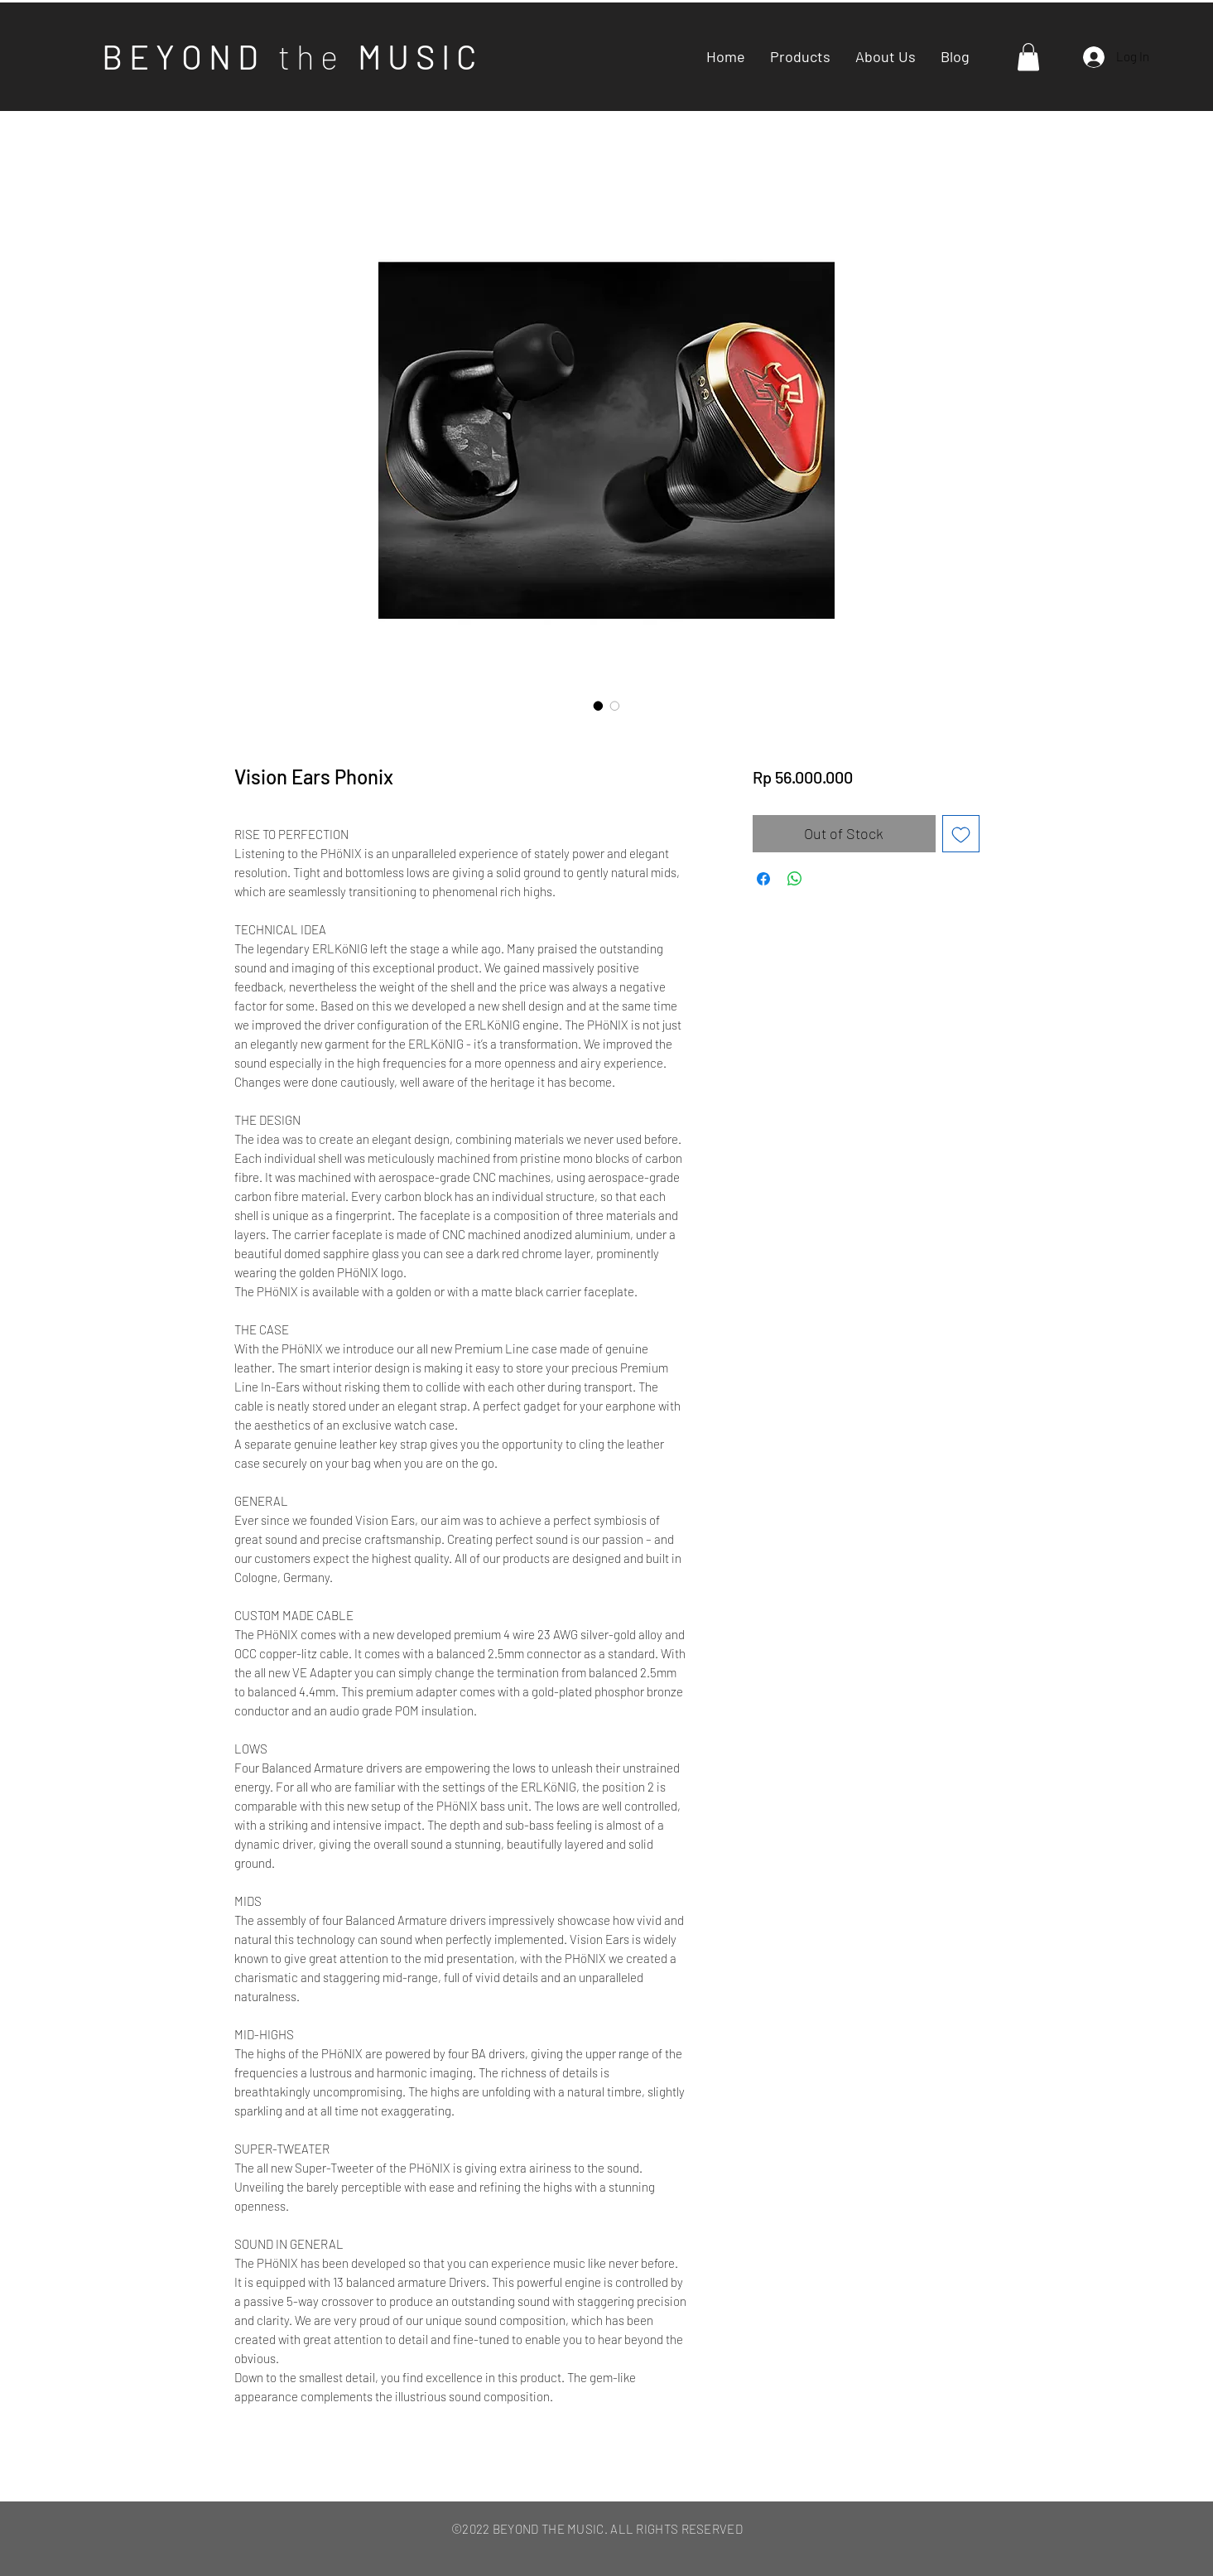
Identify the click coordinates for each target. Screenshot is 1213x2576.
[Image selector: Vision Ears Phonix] (598, 705)
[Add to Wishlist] (961, 833)
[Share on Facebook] (763, 879)
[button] (1028, 56)
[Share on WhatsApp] (795, 879)
